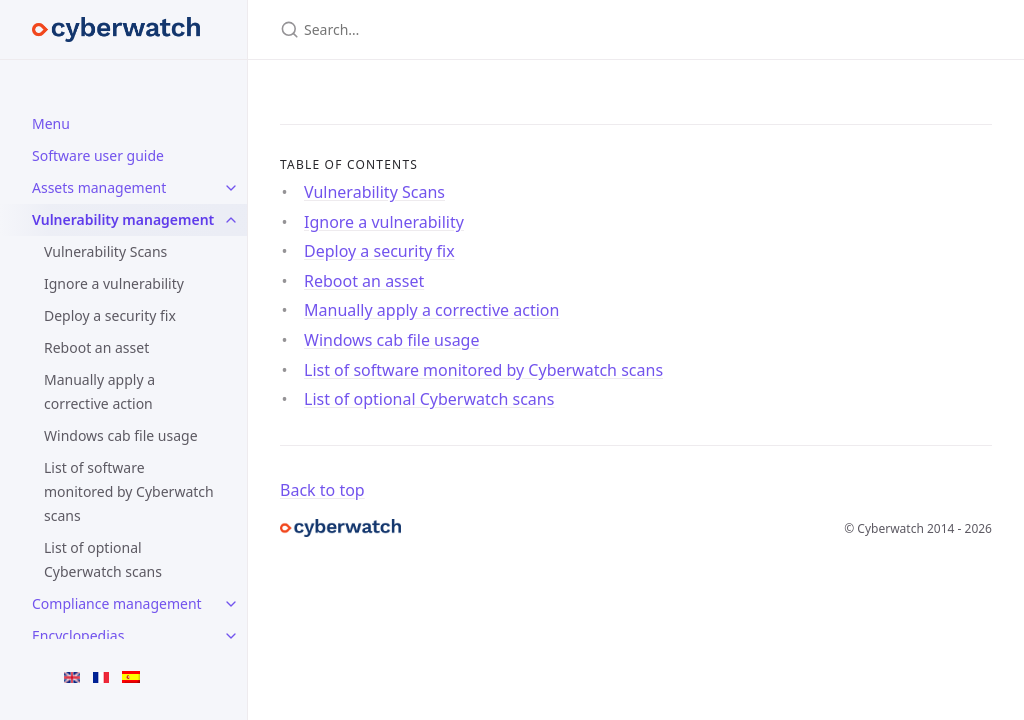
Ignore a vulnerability (114, 283)
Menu (51, 123)
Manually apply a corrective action (99, 391)
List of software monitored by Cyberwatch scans (129, 491)
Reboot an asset (96, 347)
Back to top (322, 490)
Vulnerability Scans (105, 251)
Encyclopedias (78, 635)
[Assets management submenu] (231, 188)
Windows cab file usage (121, 435)
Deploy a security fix (110, 315)
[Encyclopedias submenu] (231, 636)
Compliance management (117, 603)
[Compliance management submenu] (231, 604)
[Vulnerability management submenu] (231, 220)
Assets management (99, 187)
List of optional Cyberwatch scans (103, 559)
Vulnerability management (123, 219)
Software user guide (98, 155)
